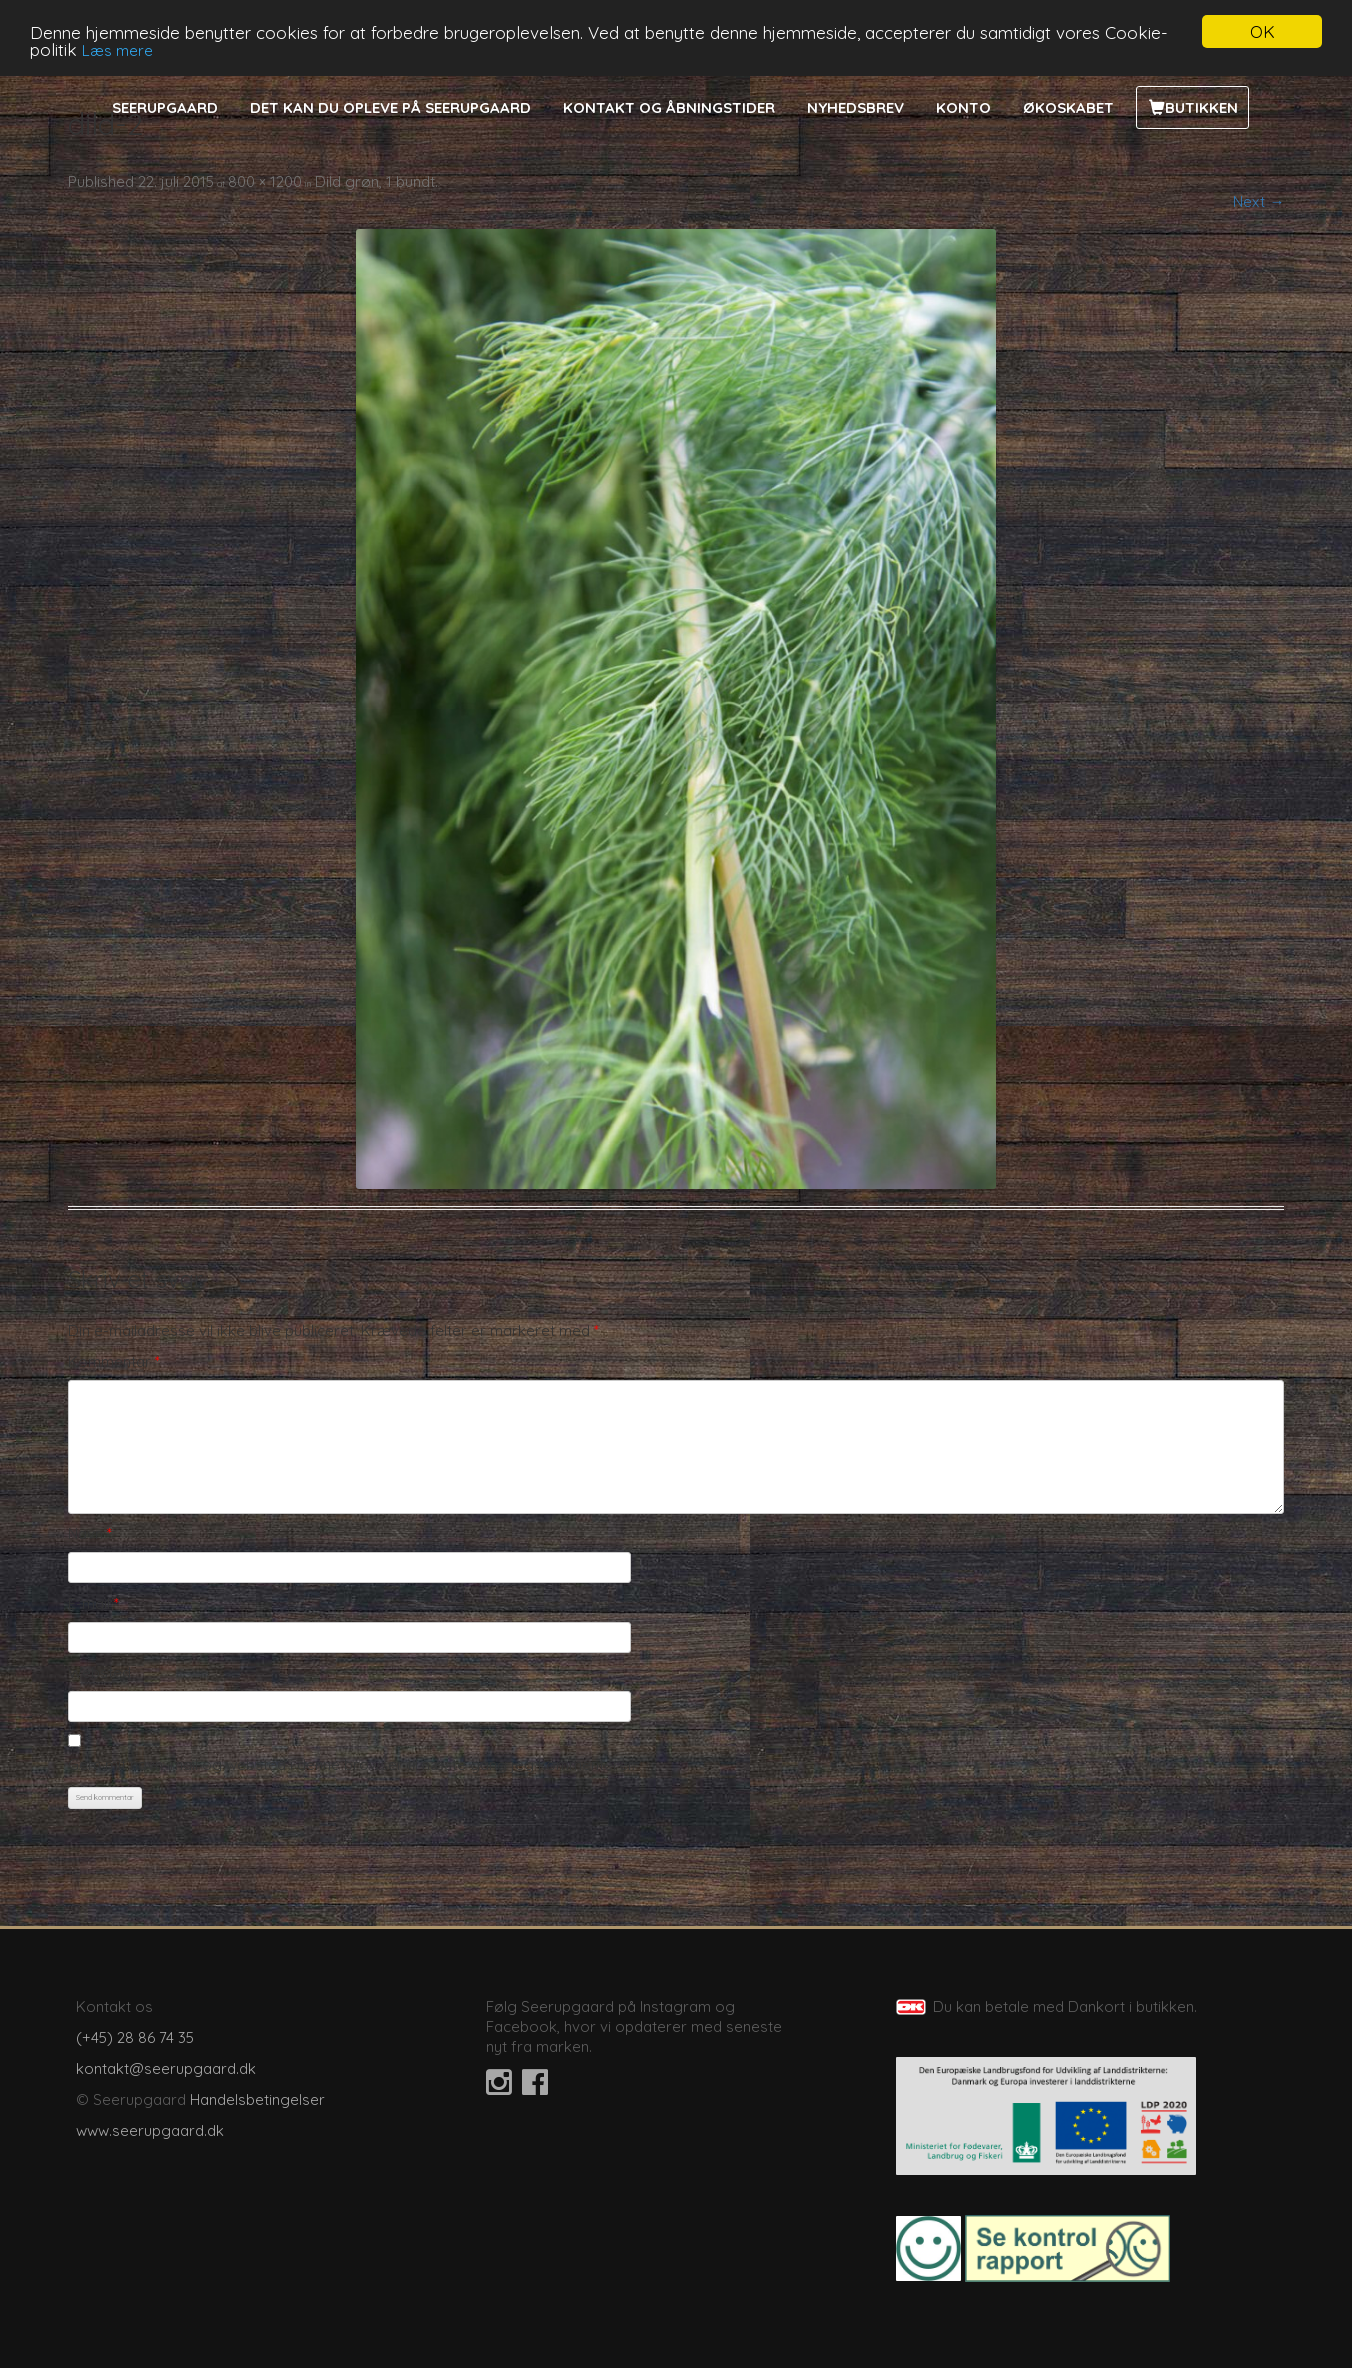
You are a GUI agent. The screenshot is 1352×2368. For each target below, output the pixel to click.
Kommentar (114, 1361)
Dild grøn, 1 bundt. (376, 181)
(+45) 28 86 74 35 (135, 2037)
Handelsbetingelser (257, 2099)
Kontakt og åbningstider (669, 107)
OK (1262, 31)
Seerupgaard (165, 107)
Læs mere (117, 49)
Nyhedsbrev (855, 107)
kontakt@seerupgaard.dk (166, 2068)
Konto (963, 107)
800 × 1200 (265, 181)
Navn (90, 1533)
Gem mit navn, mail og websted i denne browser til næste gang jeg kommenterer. (351, 1764)
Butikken (1201, 107)
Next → (1258, 201)
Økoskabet (1068, 107)
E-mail (93, 1603)
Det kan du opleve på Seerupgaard (390, 107)
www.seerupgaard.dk (150, 2130)
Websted (99, 1672)
